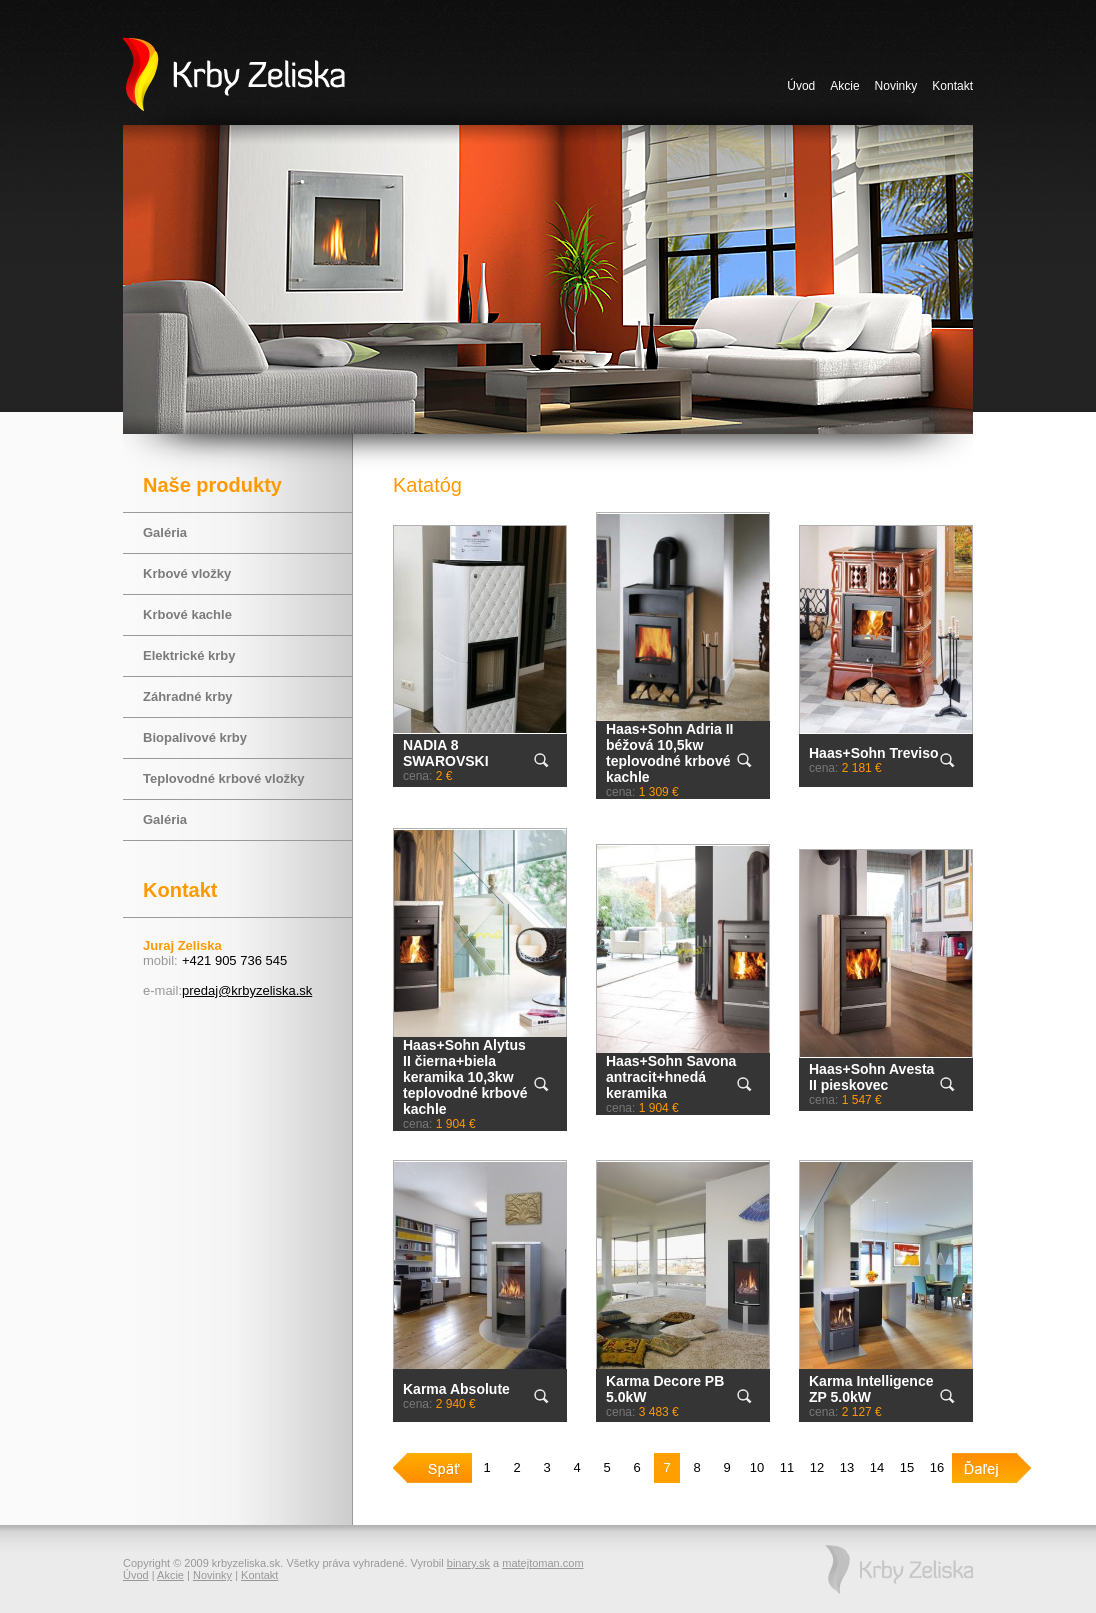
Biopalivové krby (195, 737)
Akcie (844, 86)
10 (757, 1467)
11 (787, 1467)
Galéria (165, 532)
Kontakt (952, 86)
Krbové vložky (187, 573)
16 (937, 1467)
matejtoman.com (542, 1563)
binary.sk (468, 1563)
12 (817, 1467)
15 (907, 1467)
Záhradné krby (188, 696)
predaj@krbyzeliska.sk (247, 990)
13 (847, 1467)
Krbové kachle (187, 614)
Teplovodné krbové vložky (224, 778)
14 (877, 1467)
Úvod (801, 86)
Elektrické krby (189, 655)
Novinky (896, 86)
